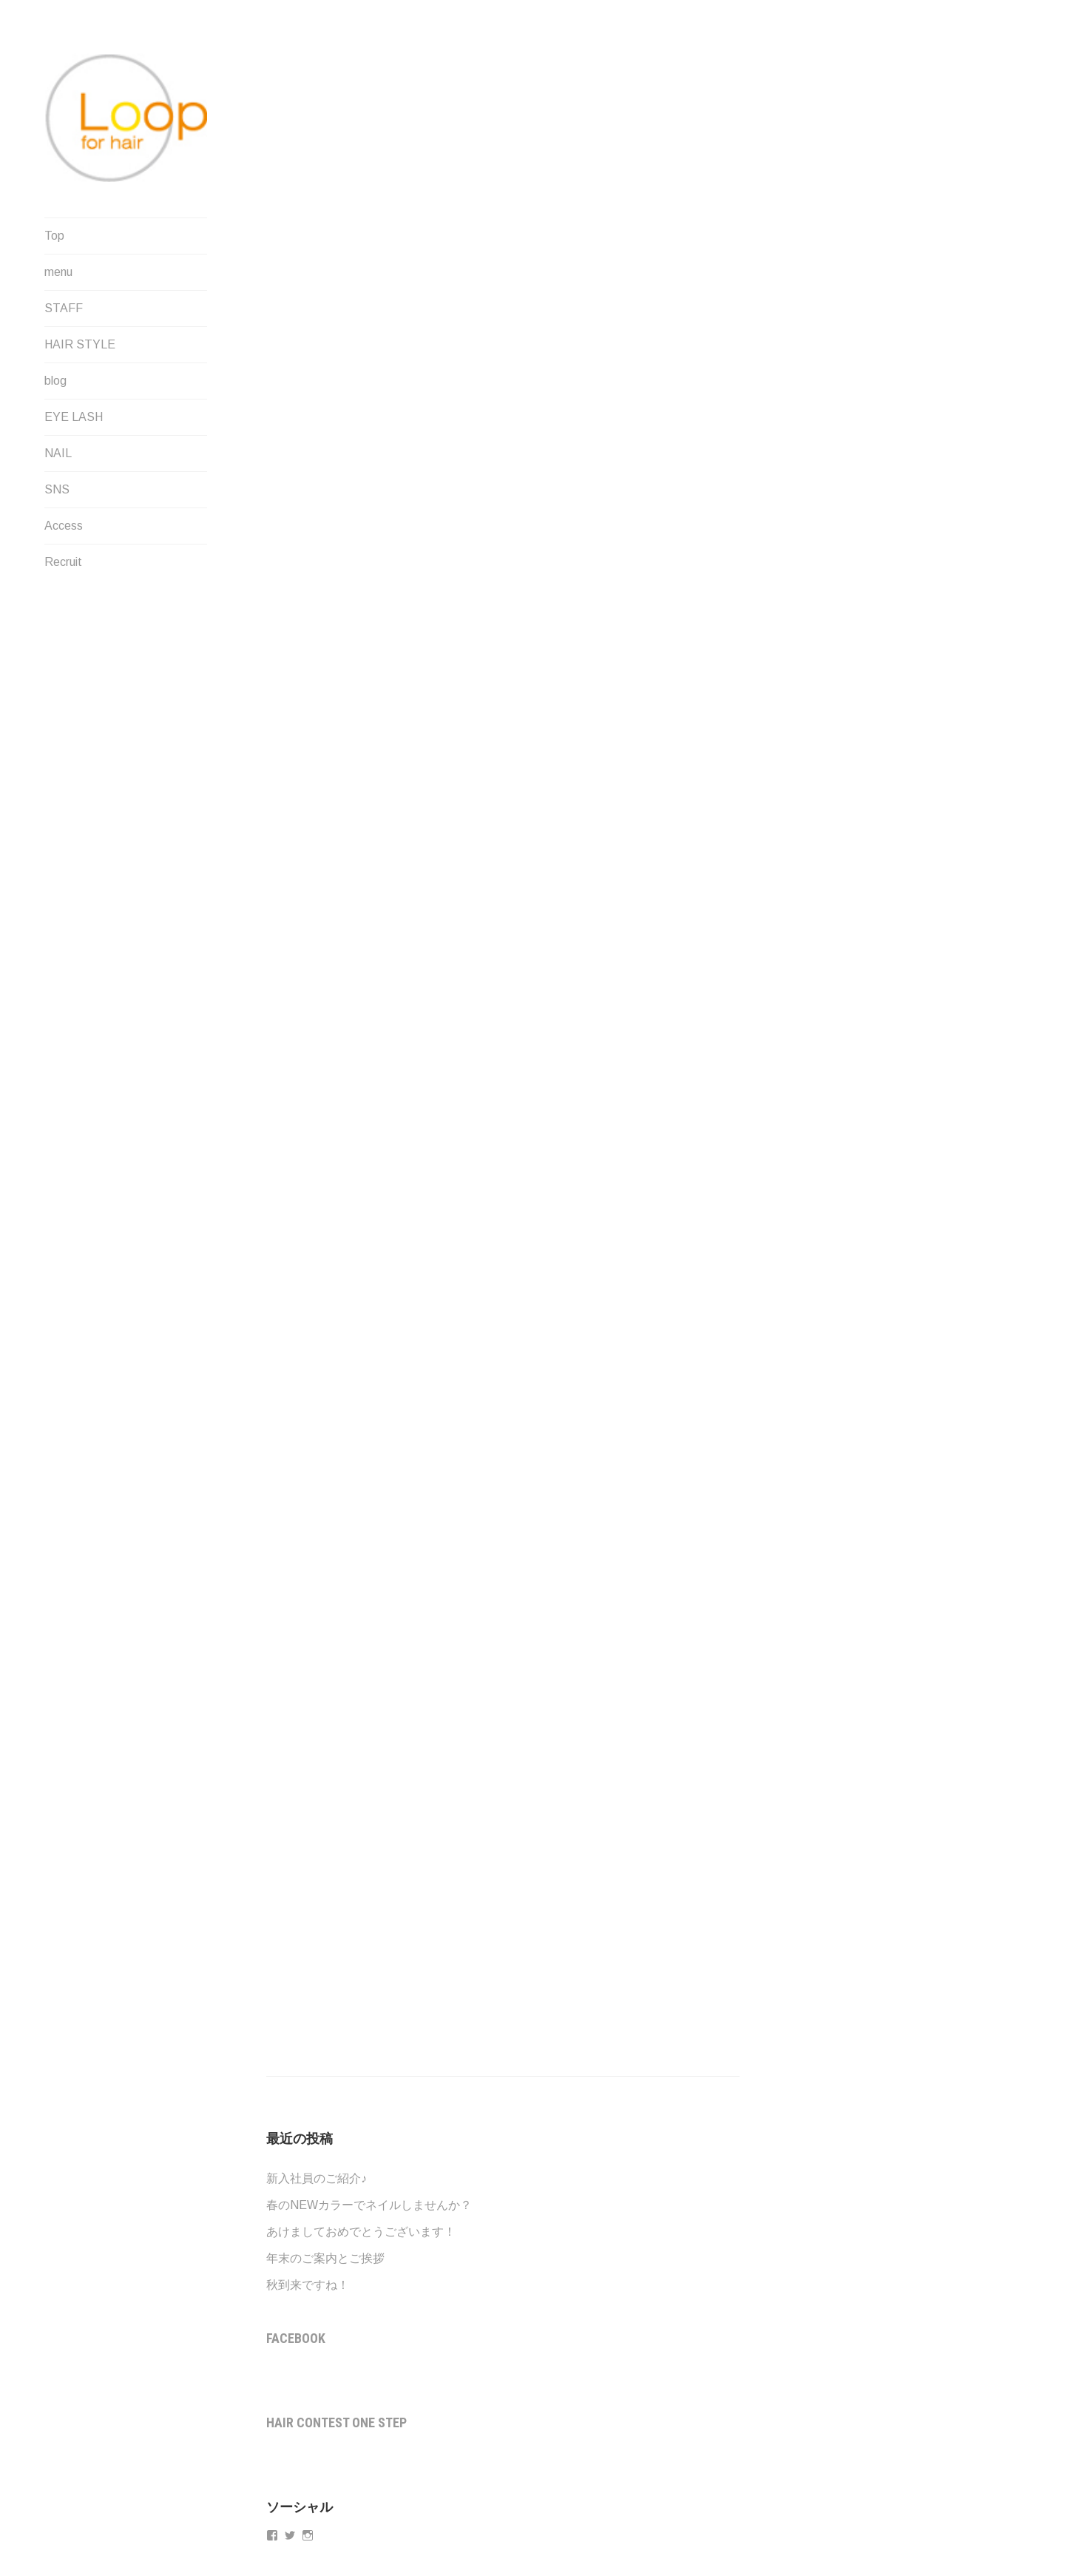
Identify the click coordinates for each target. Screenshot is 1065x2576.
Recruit (63, 562)
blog (55, 380)
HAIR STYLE (79, 344)
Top (54, 235)
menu (58, 272)
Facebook (295, 2338)
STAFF (63, 308)
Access (63, 525)
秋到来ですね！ (307, 2285)
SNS (57, 489)
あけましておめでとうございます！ (361, 2231)
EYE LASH (73, 417)
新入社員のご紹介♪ (316, 2178)
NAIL (58, 453)
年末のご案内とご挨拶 (325, 2258)
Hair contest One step (336, 2422)
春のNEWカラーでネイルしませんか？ (369, 2205)
